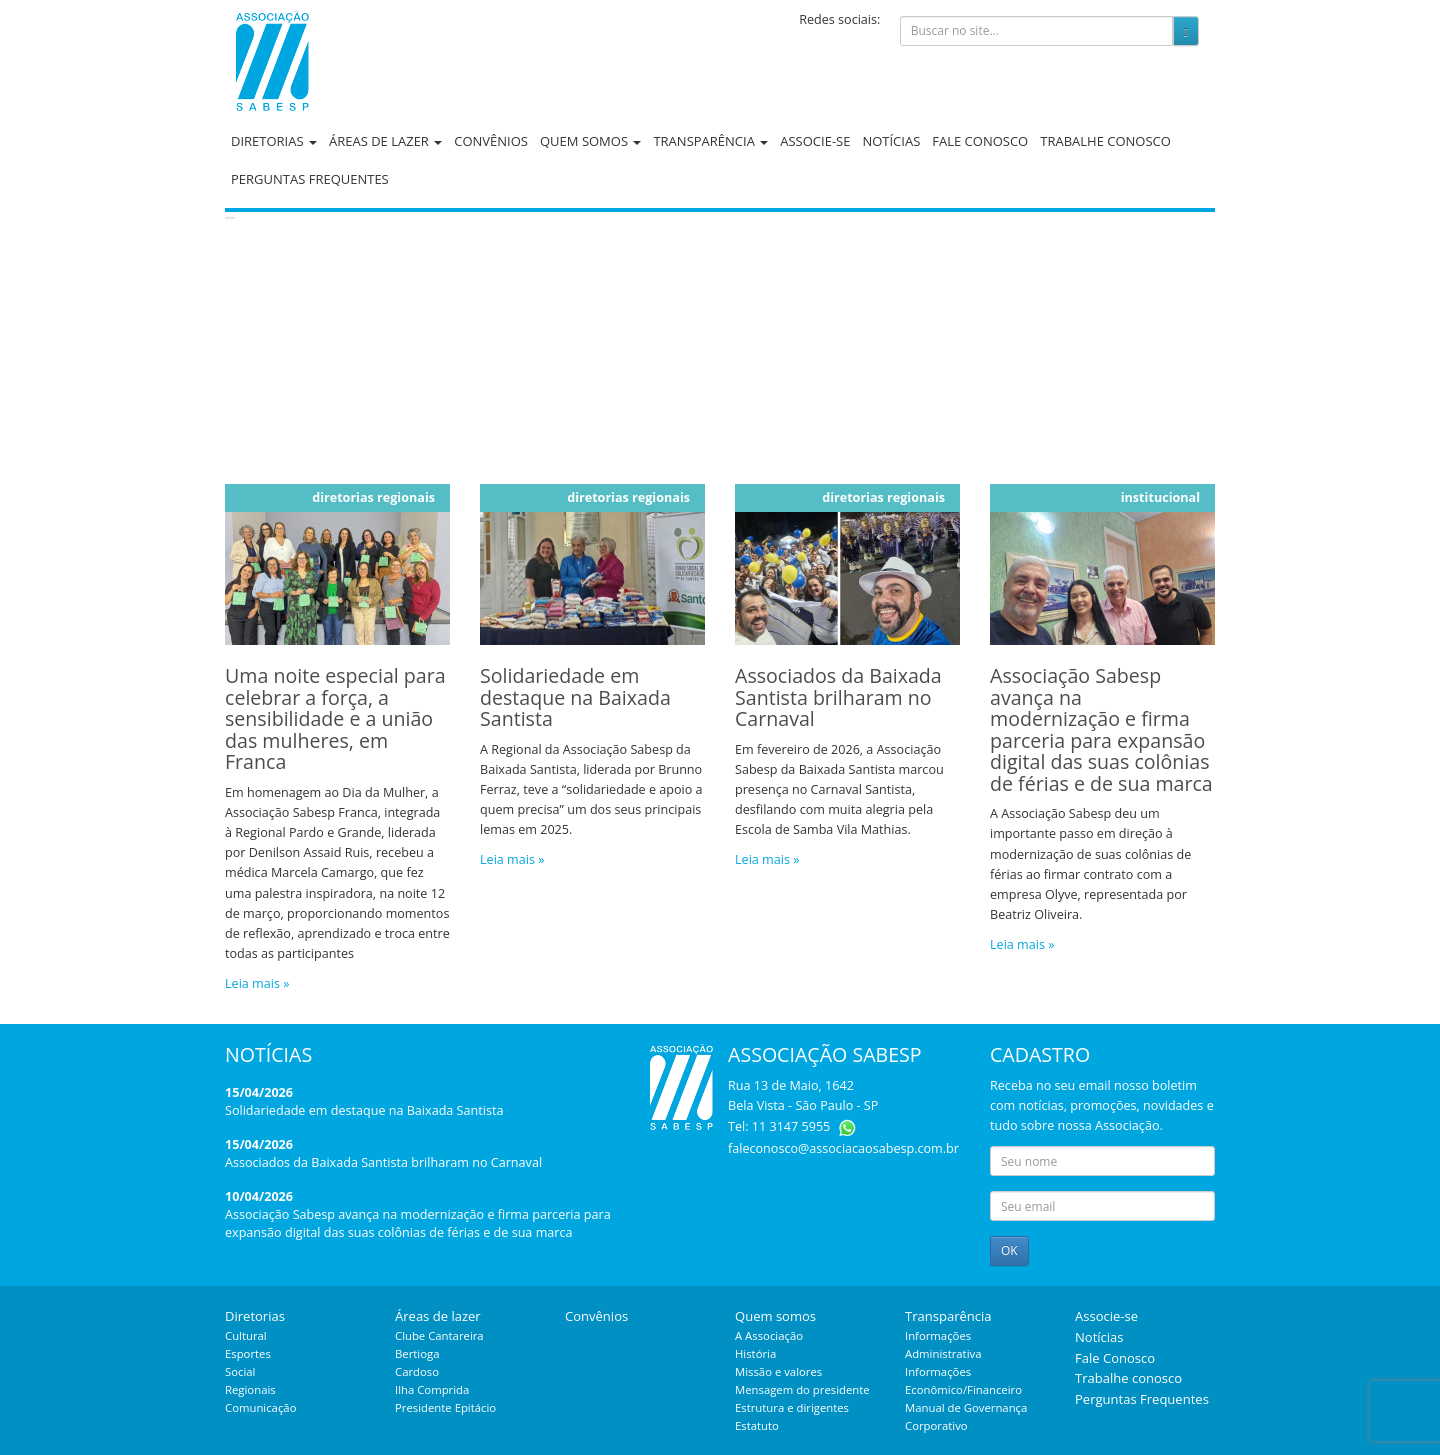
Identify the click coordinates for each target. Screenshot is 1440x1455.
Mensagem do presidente (802, 1389)
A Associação (769, 1335)
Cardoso (417, 1371)
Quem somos (590, 141)
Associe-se (815, 141)
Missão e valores (778, 1371)
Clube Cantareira (439, 1335)
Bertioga (417, 1353)
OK (1009, 1250)
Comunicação (260, 1407)
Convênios (491, 141)
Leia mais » (257, 983)
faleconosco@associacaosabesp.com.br (843, 1148)
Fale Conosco (980, 141)
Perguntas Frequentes (310, 179)
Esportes (248, 1353)
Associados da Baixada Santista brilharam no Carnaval (383, 1162)
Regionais (250, 1389)
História (755, 1353)
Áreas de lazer (385, 141)
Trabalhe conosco (1105, 141)
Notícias (891, 141)
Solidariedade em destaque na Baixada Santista (364, 1110)
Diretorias (274, 141)
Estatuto (757, 1425)
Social (240, 1371)
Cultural (246, 1335)
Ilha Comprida (432, 1389)
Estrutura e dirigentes (792, 1407)
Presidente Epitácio (445, 1407)
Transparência (710, 141)
